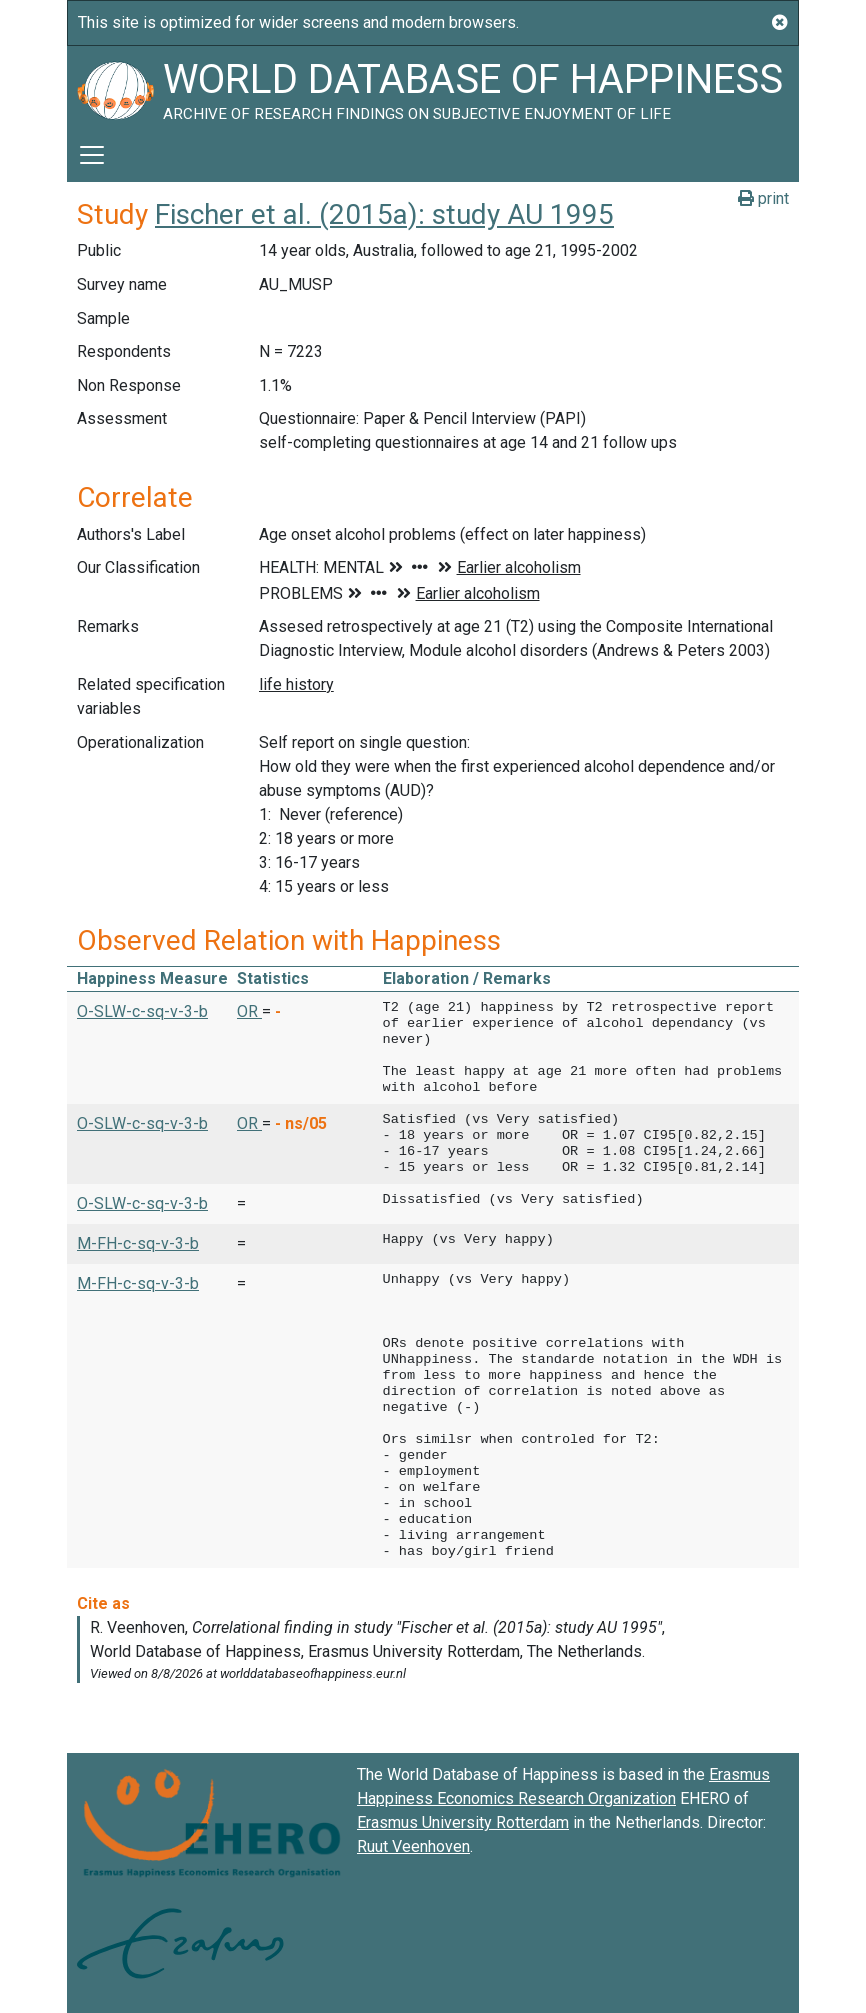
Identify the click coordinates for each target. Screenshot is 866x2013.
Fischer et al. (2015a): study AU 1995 (384, 214)
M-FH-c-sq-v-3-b (138, 1243)
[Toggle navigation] (92, 155)
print (763, 198)
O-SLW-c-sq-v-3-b (142, 1011)
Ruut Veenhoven (413, 1846)
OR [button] (249, 1011)
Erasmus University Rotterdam (463, 1822)
